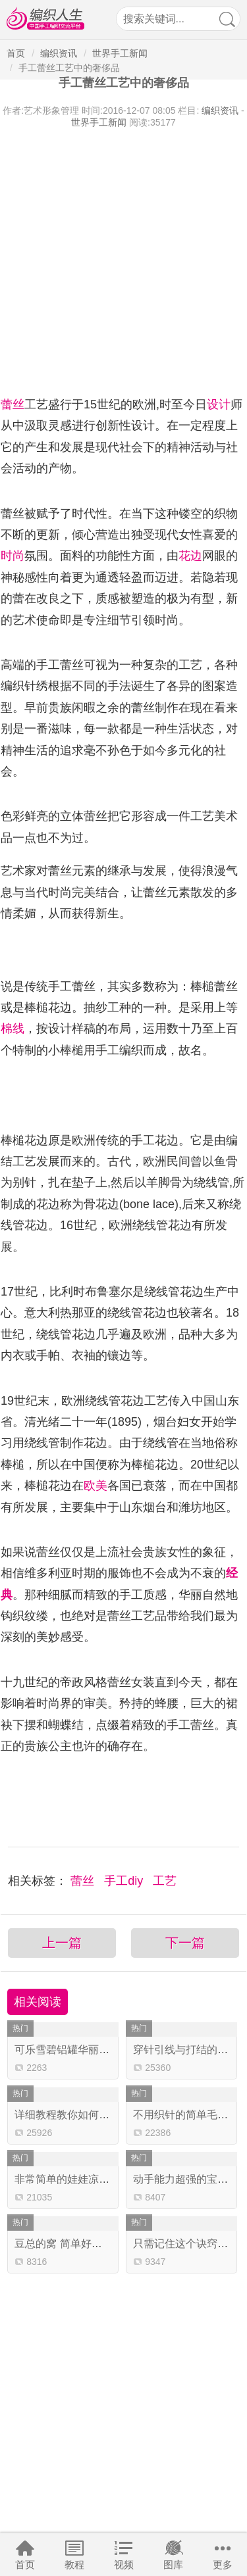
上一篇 (62, 1942)
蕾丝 (12, 404)
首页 (25, 2564)
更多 (223, 2564)
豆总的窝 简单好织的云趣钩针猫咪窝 (100, 2243)
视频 (124, 2564)
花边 (190, 555)
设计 (219, 404)
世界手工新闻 (120, 53)
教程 (74, 2564)
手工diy (125, 1880)
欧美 (95, 1485)
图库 (173, 2564)
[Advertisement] (123, 258)
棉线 (12, 1028)
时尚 (12, 555)
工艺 (165, 1880)
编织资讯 (58, 53)
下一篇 (185, 1942)
